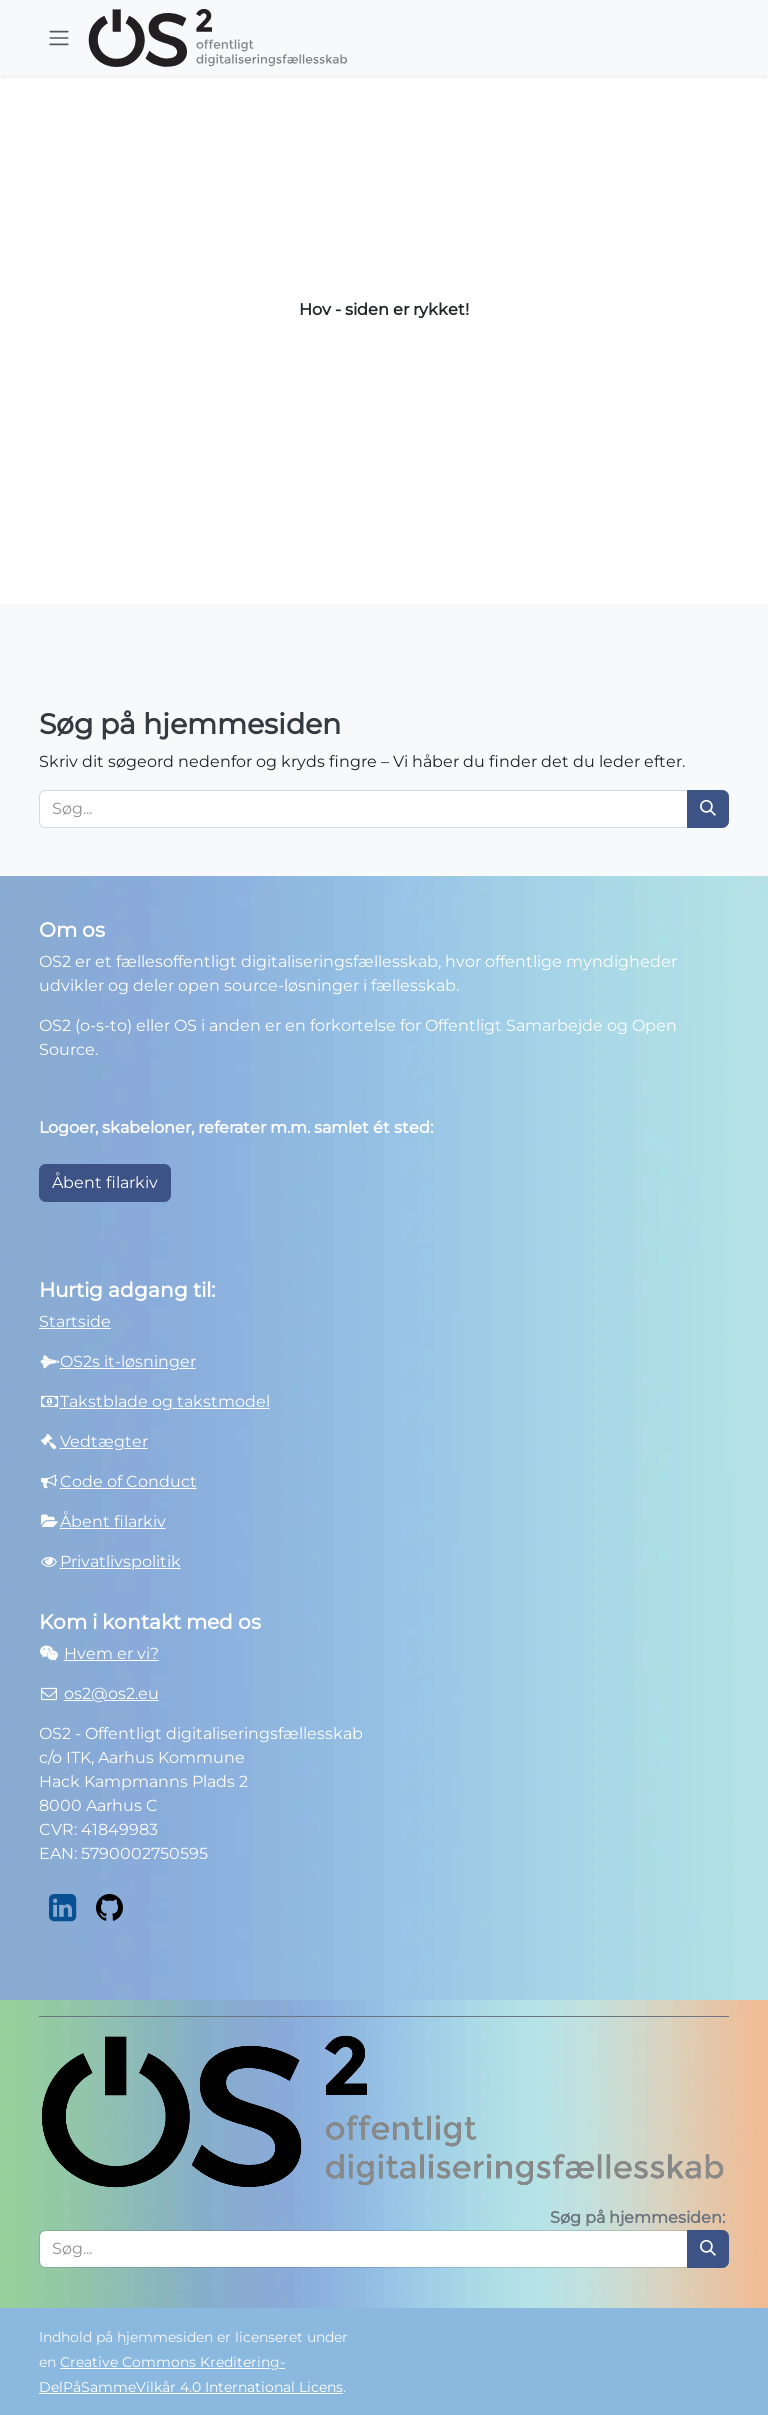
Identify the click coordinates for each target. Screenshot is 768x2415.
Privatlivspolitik (120, 1561)
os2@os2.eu (111, 1693)
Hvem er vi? (111, 1653)
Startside (75, 1321)
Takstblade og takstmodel (165, 1401)
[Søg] (708, 809)
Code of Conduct (128, 1481)
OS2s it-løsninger (128, 1361)
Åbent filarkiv (105, 1182)
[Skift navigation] (59, 38)
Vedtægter (104, 1441)
